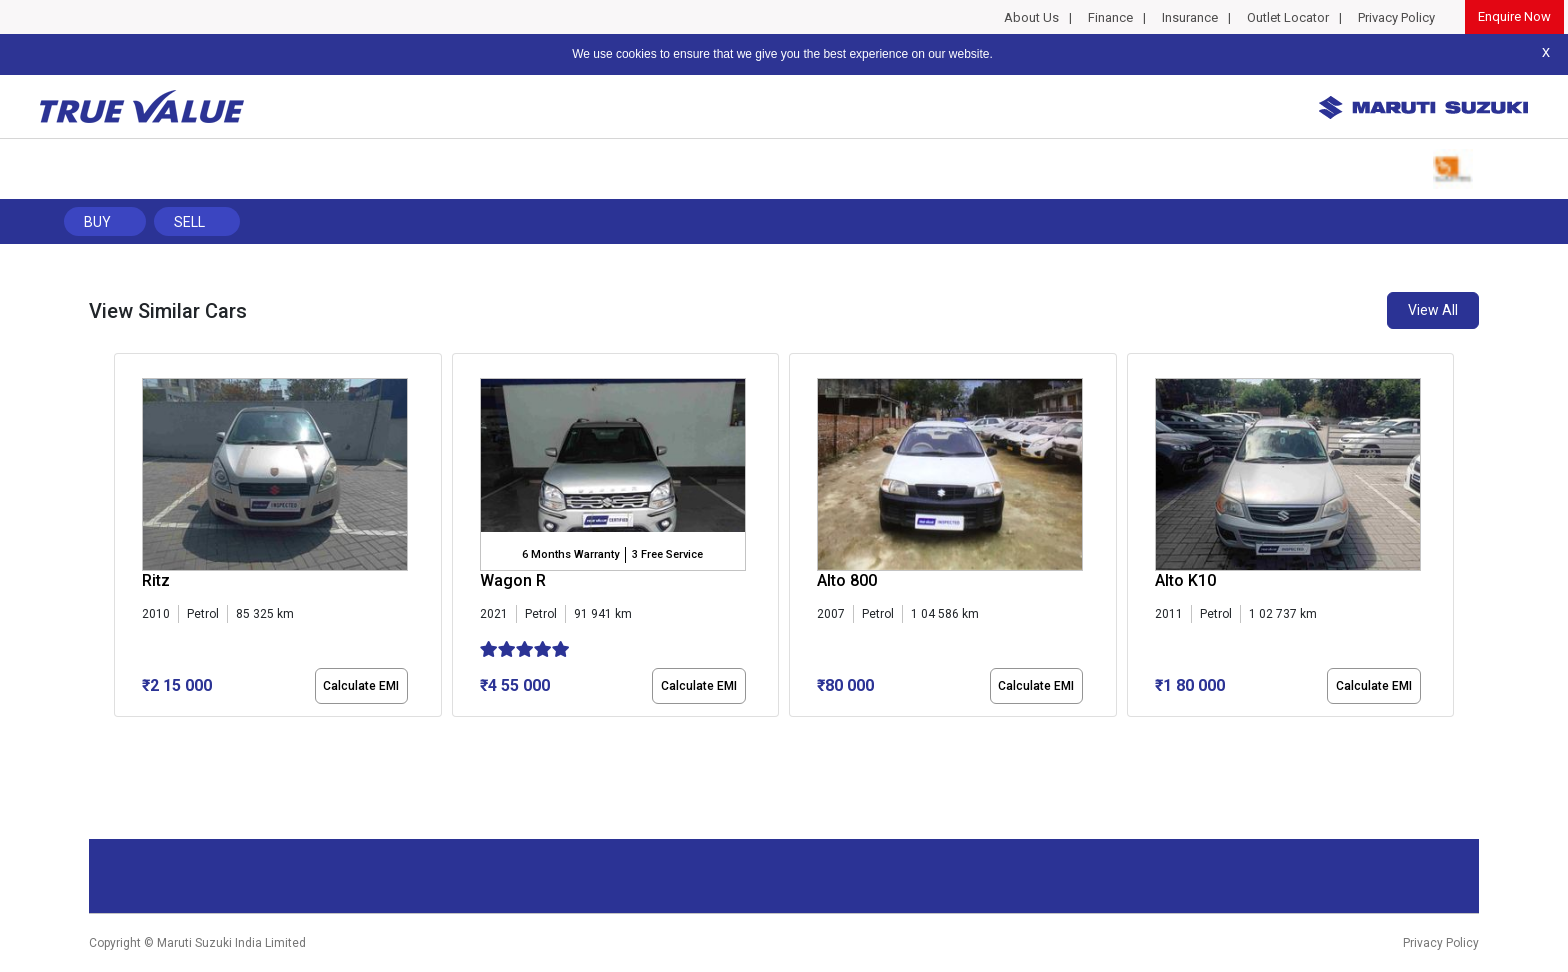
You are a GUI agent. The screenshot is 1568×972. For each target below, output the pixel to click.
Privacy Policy (1396, 17)
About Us (1031, 17)
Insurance (1190, 17)
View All (1433, 310)
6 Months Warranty (570, 554)
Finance (1110, 17)
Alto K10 (1185, 580)
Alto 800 (847, 580)
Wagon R (513, 580)
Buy (97, 222)
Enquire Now (1514, 16)
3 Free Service (667, 554)
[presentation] (124, 539)
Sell (189, 222)
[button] (120, 734)
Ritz (156, 580)
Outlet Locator (1288, 17)
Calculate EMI (361, 686)
